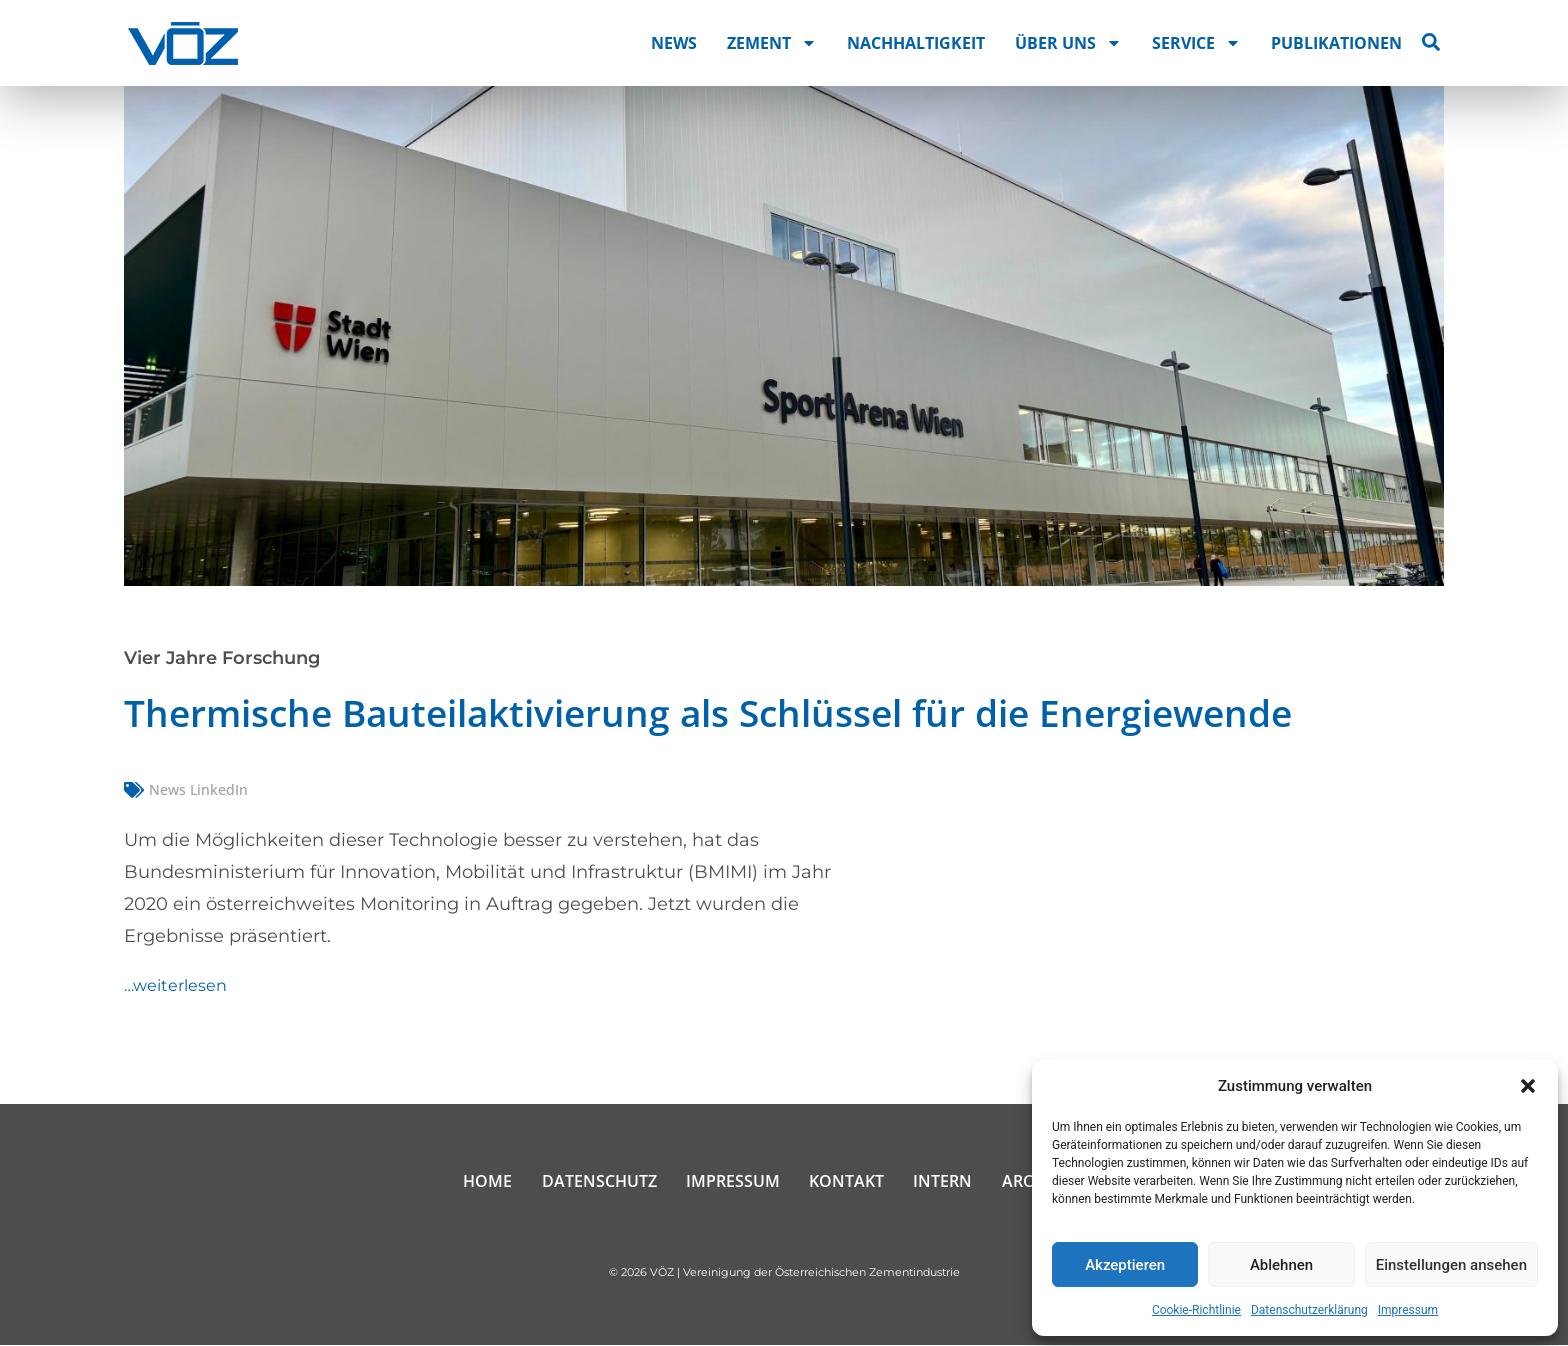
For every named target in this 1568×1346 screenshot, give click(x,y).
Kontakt (847, 1182)
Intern (944, 1182)
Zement (772, 43)
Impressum (1408, 1310)
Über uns (1068, 43)
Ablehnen (1281, 1265)
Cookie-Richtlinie (1196, 1310)
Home (486, 1182)
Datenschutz (598, 1182)
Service (1196, 43)
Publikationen (1336, 43)
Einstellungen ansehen (1451, 1265)
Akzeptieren (1125, 1265)
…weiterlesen (175, 985)
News (674, 43)
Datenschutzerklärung (1309, 1310)
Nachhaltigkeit (916, 43)
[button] (1528, 1086)
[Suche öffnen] (1431, 42)
